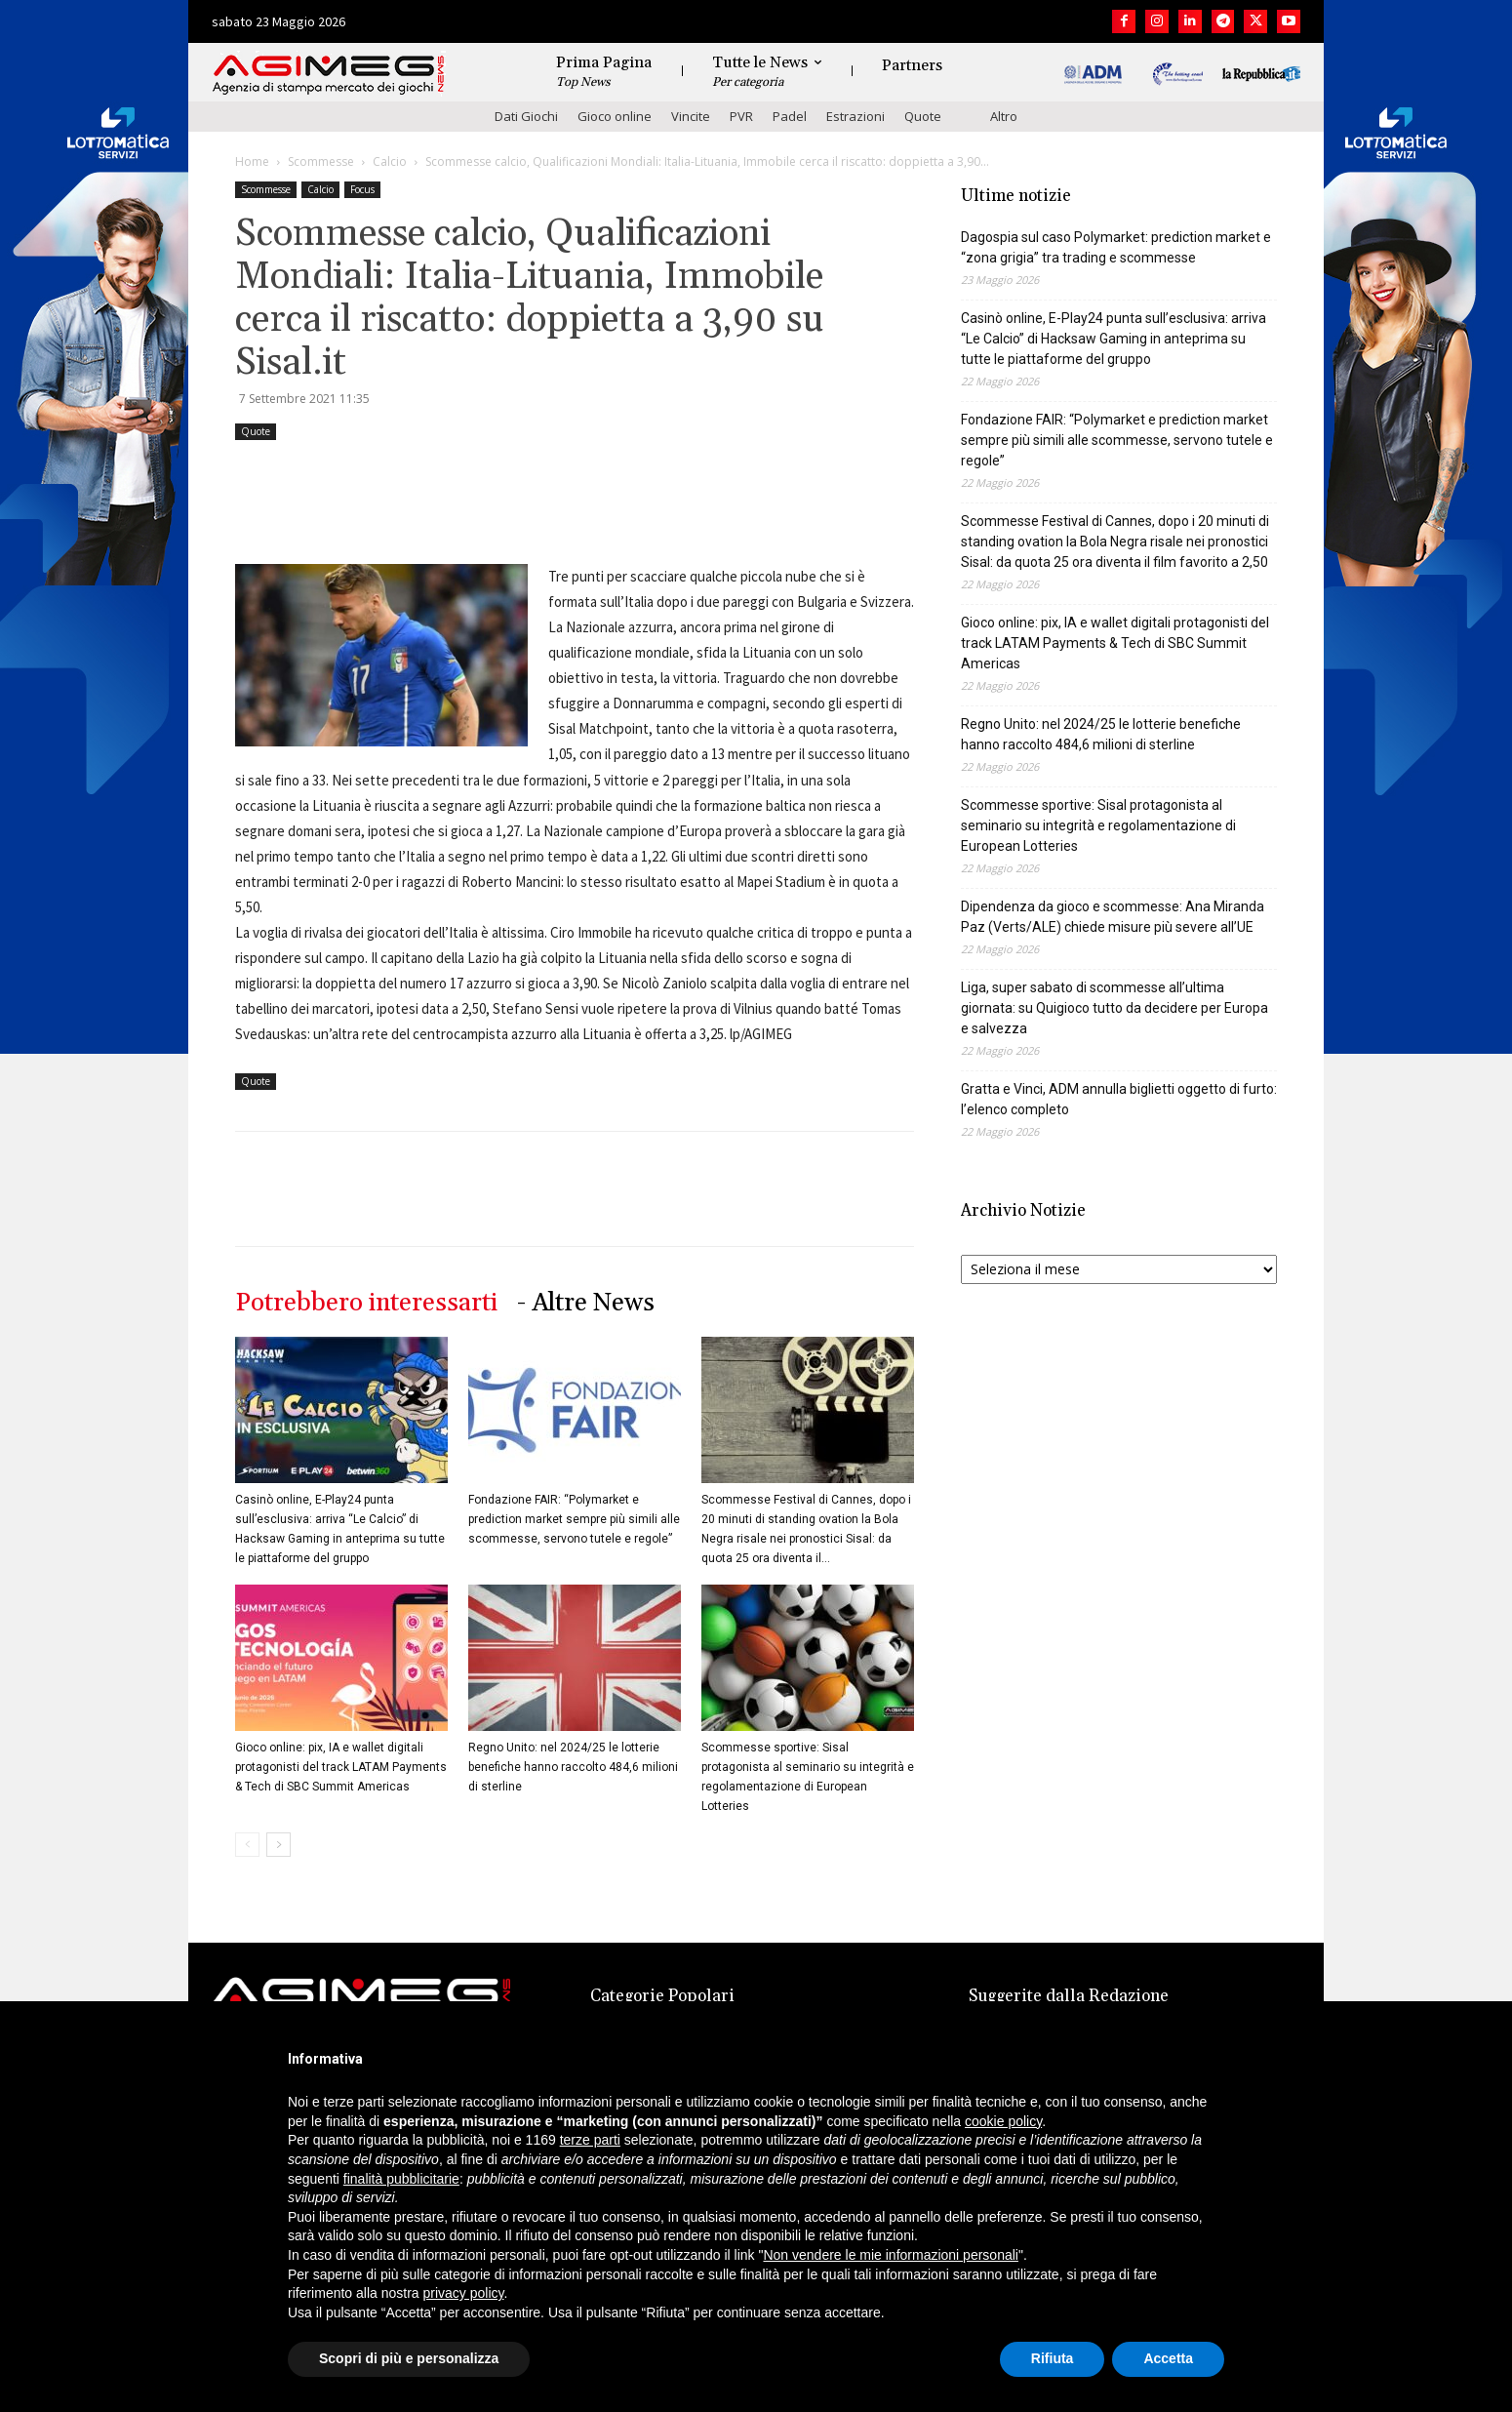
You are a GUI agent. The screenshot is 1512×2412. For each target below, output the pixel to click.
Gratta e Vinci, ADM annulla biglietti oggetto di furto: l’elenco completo (1119, 1099)
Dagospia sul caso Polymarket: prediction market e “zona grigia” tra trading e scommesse (1116, 247)
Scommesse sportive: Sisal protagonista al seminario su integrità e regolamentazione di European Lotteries (1098, 825)
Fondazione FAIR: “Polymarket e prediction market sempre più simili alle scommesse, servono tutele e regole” (574, 1519)
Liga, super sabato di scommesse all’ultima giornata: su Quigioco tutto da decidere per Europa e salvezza (1114, 1008)
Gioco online (614, 116)
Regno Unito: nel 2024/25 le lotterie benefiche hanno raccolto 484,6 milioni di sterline (573, 1767)
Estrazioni (855, 116)
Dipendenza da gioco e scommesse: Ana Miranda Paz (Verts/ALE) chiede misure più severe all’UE (1112, 917)
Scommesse (321, 161)
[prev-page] (247, 1844)
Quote (922, 116)
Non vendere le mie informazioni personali (890, 2255)
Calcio (390, 161)
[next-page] (278, 1844)
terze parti (590, 2140)
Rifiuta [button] (1052, 2358)
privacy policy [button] (463, 2293)
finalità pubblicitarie (401, 2179)
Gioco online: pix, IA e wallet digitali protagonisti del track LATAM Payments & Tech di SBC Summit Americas (341, 1767)
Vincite (690, 116)
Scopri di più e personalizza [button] (408, 2358)
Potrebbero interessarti (366, 1303)
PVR (741, 116)
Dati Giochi (526, 116)
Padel (790, 116)
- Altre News (586, 1303)
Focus (362, 189)
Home (252, 161)
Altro (1003, 116)
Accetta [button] (1168, 2358)
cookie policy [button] (1003, 2121)
